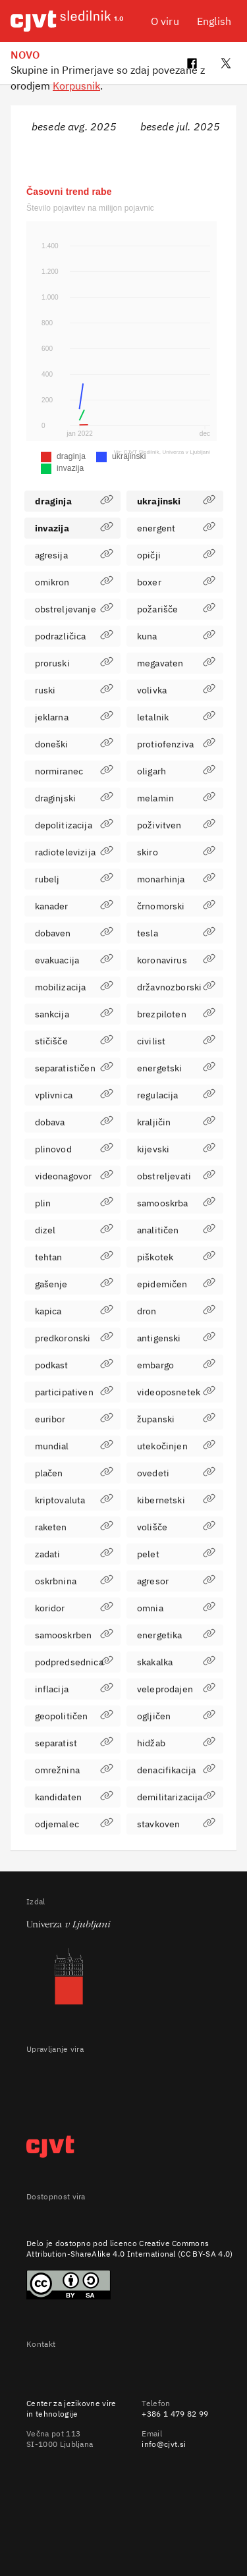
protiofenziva (176, 744)
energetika (176, 1635)
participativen (74, 1392)
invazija (74, 528)
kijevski (176, 1149)
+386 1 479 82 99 (175, 2414)
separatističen (74, 1068)
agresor (176, 1581)
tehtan (74, 1257)
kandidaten (74, 1797)
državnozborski (176, 987)
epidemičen (176, 1284)
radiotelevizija (74, 852)
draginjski (74, 798)
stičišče (74, 1041)
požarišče (176, 609)
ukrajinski (176, 501)
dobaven (74, 933)
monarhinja (176, 879)
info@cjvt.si (164, 2444)
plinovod (74, 1149)
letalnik (176, 717)
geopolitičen (74, 1716)
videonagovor (74, 1176)
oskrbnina (74, 1581)
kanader (74, 906)
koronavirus (176, 960)
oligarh (176, 771)
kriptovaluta (74, 1500)
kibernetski (176, 1500)
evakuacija (74, 960)
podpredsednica (74, 1662)
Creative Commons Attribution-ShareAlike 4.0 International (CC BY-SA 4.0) (129, 2248)
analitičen (176, 1230)
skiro (176, 852)
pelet (176, 1554)
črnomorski (176, 906)
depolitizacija (74, 825)
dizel (74, 1230)
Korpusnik (76, 85)
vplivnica (74, 1095)
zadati (74, 1554)
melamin (176, 798)
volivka (176, 690)
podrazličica (74, 636)
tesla (176, 933)
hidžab (176, 1743)
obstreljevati (176, 1176)
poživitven (176, 825)
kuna (176, 636)
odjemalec (74, 1824)
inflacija (74, 1689)
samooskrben (74, 1635)
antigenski (176, 1338)
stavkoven (176, 1824)
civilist (176, 1041)
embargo (176, 1365)
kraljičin (176, 1122)
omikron (74, 582)
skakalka (176, 1662)
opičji (176, 555)
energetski (176, 1068)
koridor (74, 1608)
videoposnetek (176, 1392)
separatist (74, 1743)
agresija (74, 555)
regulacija (176, 1095)
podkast (74, 1365)
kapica (74, 1311)
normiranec (74, 771)
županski (176, 1419)
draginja (74, 501)
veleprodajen (176, 1689)
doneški (74, 744)
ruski (74, 690)
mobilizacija (74, 987)
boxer (176, 582)
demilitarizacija (176, 1797)
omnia (176, 1608)
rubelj (74, 879)
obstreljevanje (74, 609)
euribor (74, 1419)
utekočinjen (176, 1446)
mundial (74, 1446)
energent (176, 528)
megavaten (176, 663)
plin (74, 1203)
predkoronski (74, 1338)
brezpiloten (176, 1014)
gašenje (74, 1284)
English (214, 21)
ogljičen (176, 1716)
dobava (74, 1122)
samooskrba (176, 1203)
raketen (74, 1527)
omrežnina (74, 1770)
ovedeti (176, 1473)
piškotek (176, 1257)
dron (176, 1311)
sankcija (74, 1014)
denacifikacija (176, 1770)
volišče (176, 1527)
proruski (74, 663)
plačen (74, 1473)
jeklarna (74, 717)
